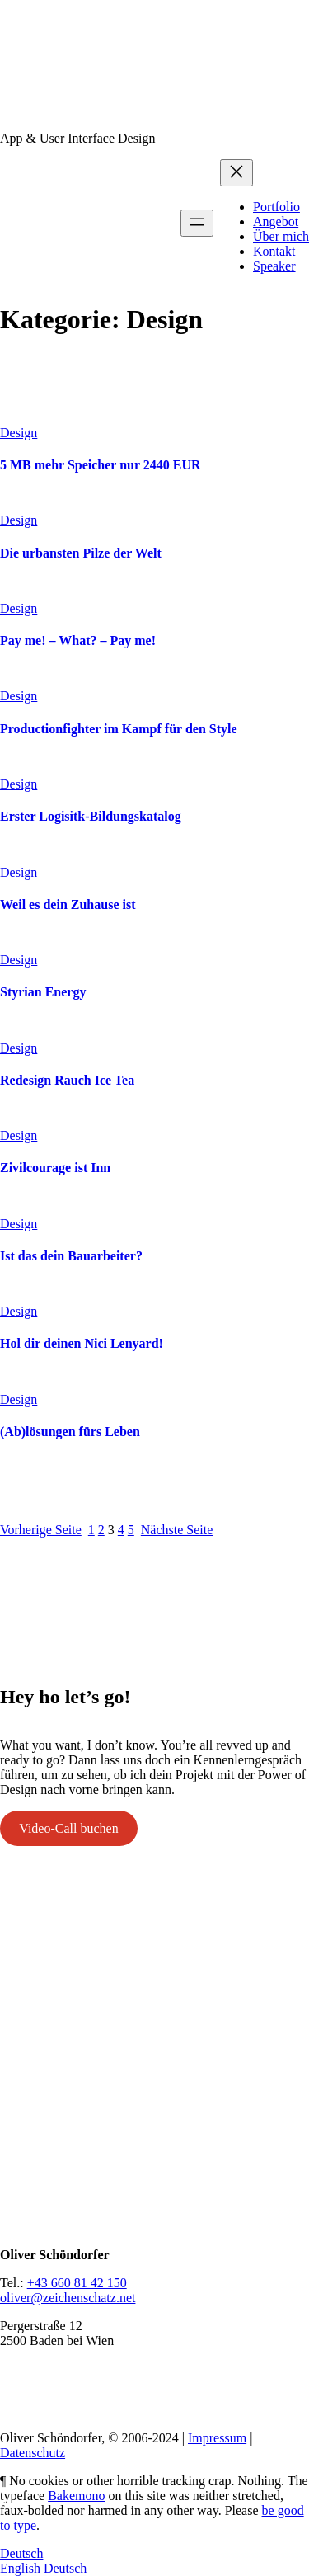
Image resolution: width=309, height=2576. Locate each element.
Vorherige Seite (41, 1530)
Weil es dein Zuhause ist (67, 904)
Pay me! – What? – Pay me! (78, 640)
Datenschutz (32, 2453)
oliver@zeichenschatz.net (67, 2298)
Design (18, 433)
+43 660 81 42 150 (77, 2283)
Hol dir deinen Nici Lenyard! (81, 1343)
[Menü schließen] (236, 172)
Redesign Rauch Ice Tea (67, 1080)
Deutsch (21, 2553)
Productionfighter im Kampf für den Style (118, 729)
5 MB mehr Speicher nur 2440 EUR (100, 465)
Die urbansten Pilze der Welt (81, 553)
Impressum (217, 2438)
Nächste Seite (177, 1530)
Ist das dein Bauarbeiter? (71, 1256)
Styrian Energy (43, 992)
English (22, 2568)
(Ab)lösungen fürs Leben (70, 1432)
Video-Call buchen (68, 1828)
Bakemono (76, 2496)
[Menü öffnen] (196, 223)
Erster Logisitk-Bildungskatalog (90, 816)
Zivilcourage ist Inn (55, 1168)
